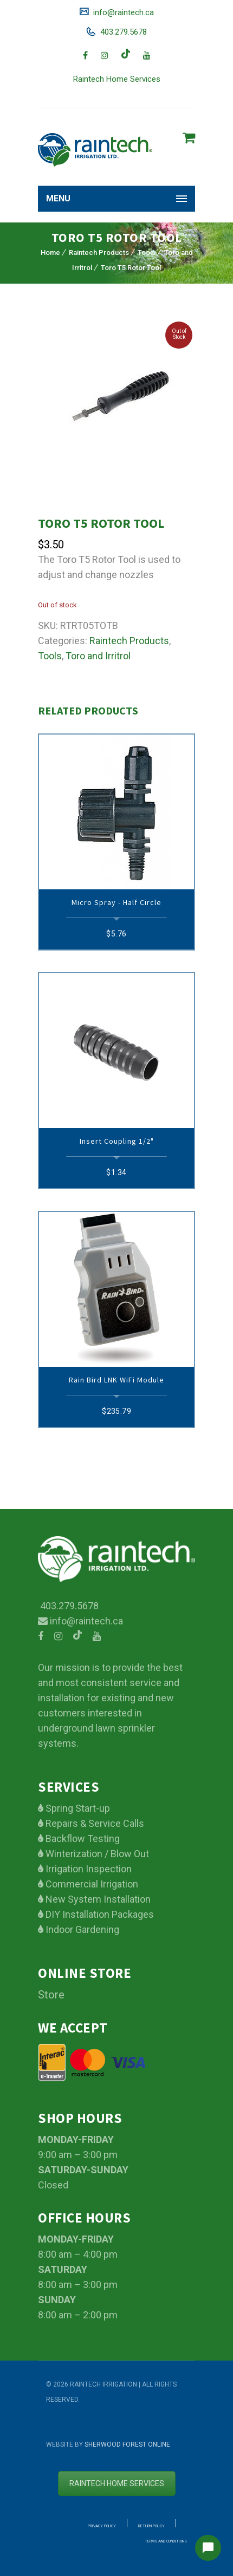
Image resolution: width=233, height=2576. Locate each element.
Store (51, 1994)
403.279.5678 (122, 32)
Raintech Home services (116, 2483)
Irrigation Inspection (87, 1868)
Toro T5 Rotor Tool (131, 268)
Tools (147, 252)
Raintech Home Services (116, 79)
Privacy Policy (102, 2526)
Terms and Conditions (166, 2541)
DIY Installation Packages (98, 1914)
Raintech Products (99, 252)
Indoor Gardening (81, 1929)
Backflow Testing (81, 1838)
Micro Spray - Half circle (116, 902)
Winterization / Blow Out (96, 1853)
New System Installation (97, 1899)
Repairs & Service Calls (93, 1823)
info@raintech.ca (122, 12)
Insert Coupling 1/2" (117, 1141)
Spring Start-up (76, 1808)
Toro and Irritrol (98, 655)
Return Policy (151, 2526)
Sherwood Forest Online (127, 2444)
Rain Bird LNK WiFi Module (116, 1380)
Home (50, 252)
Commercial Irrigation (90, 1884)
